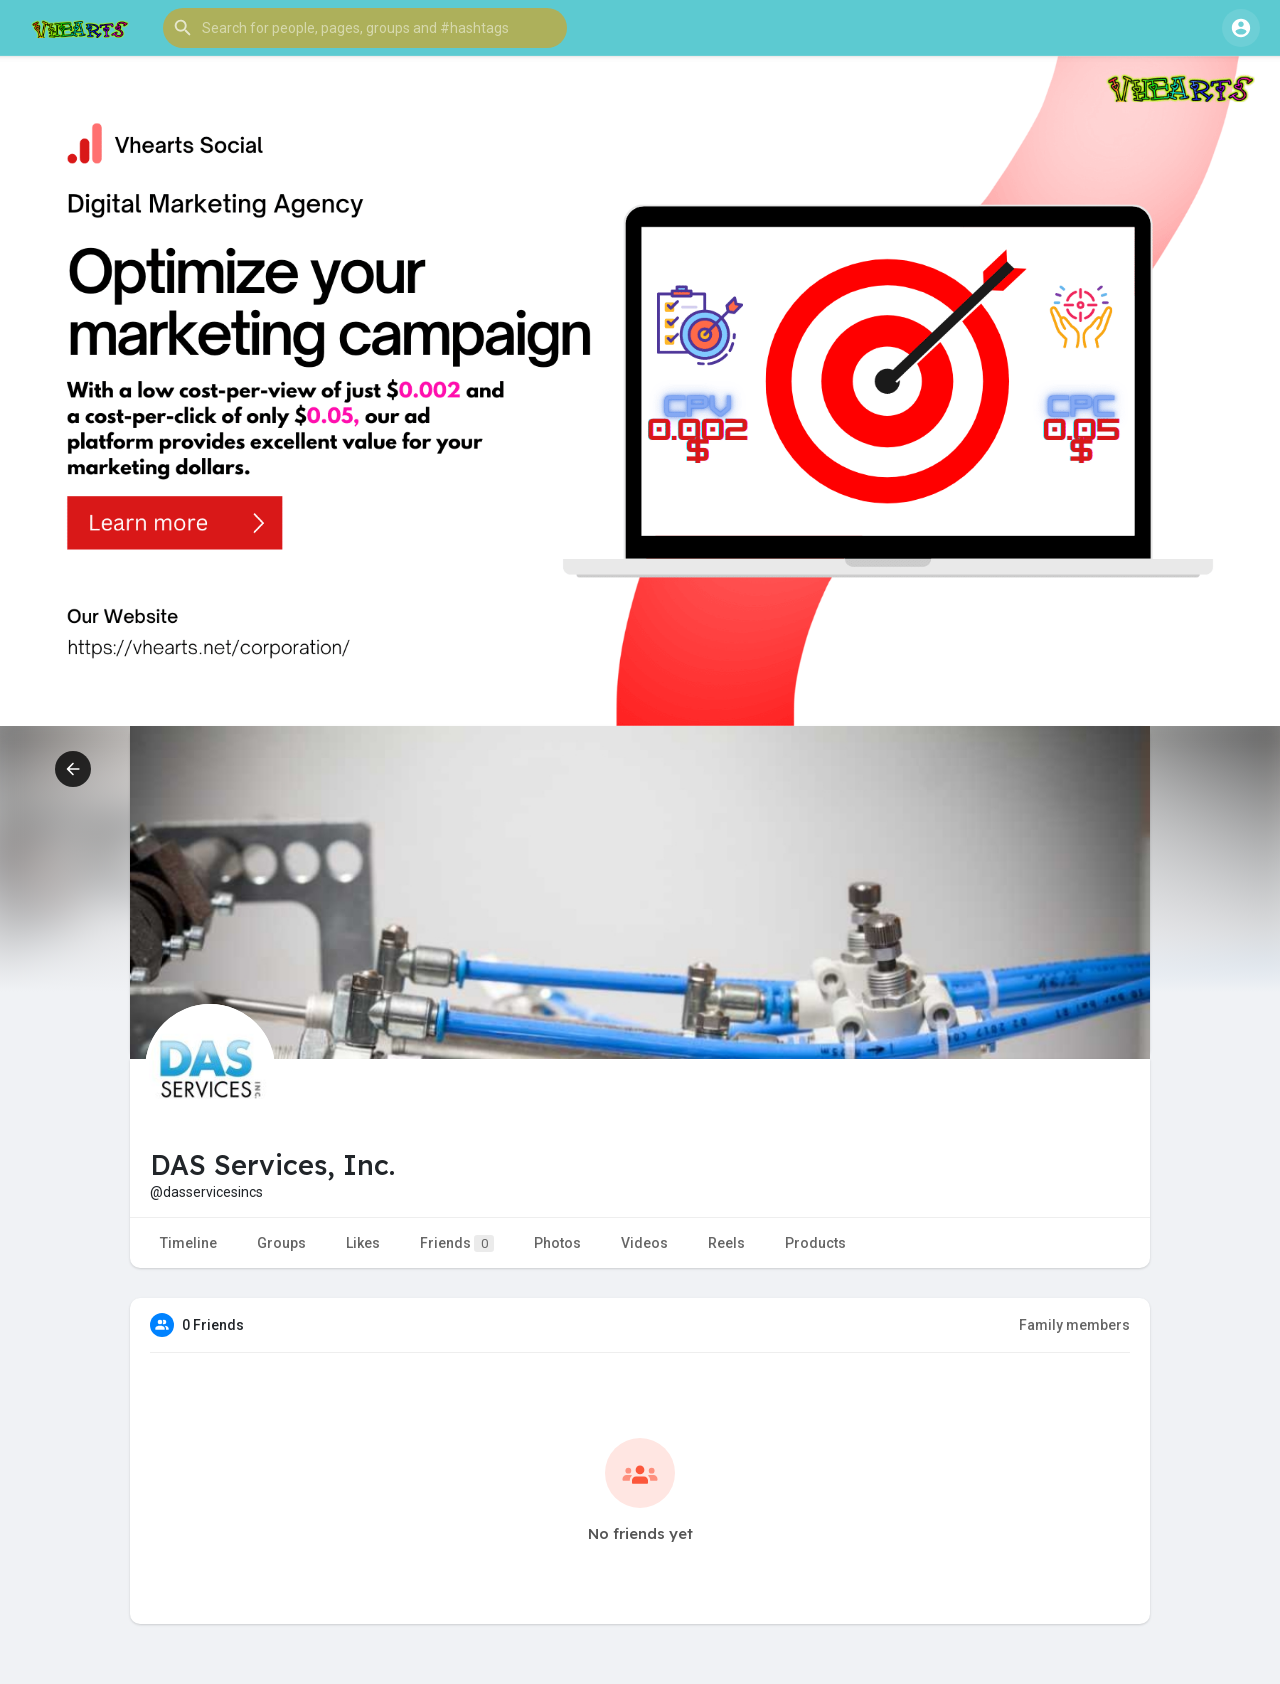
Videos (644, 1243)
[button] (365, 28)
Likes (363, 1243)
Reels (726, 1243)
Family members (1074, 1325)
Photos (557, 1243)
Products (815, 1243)
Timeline (188, 1243)
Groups (281, 1243)
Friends (457, 1243)
